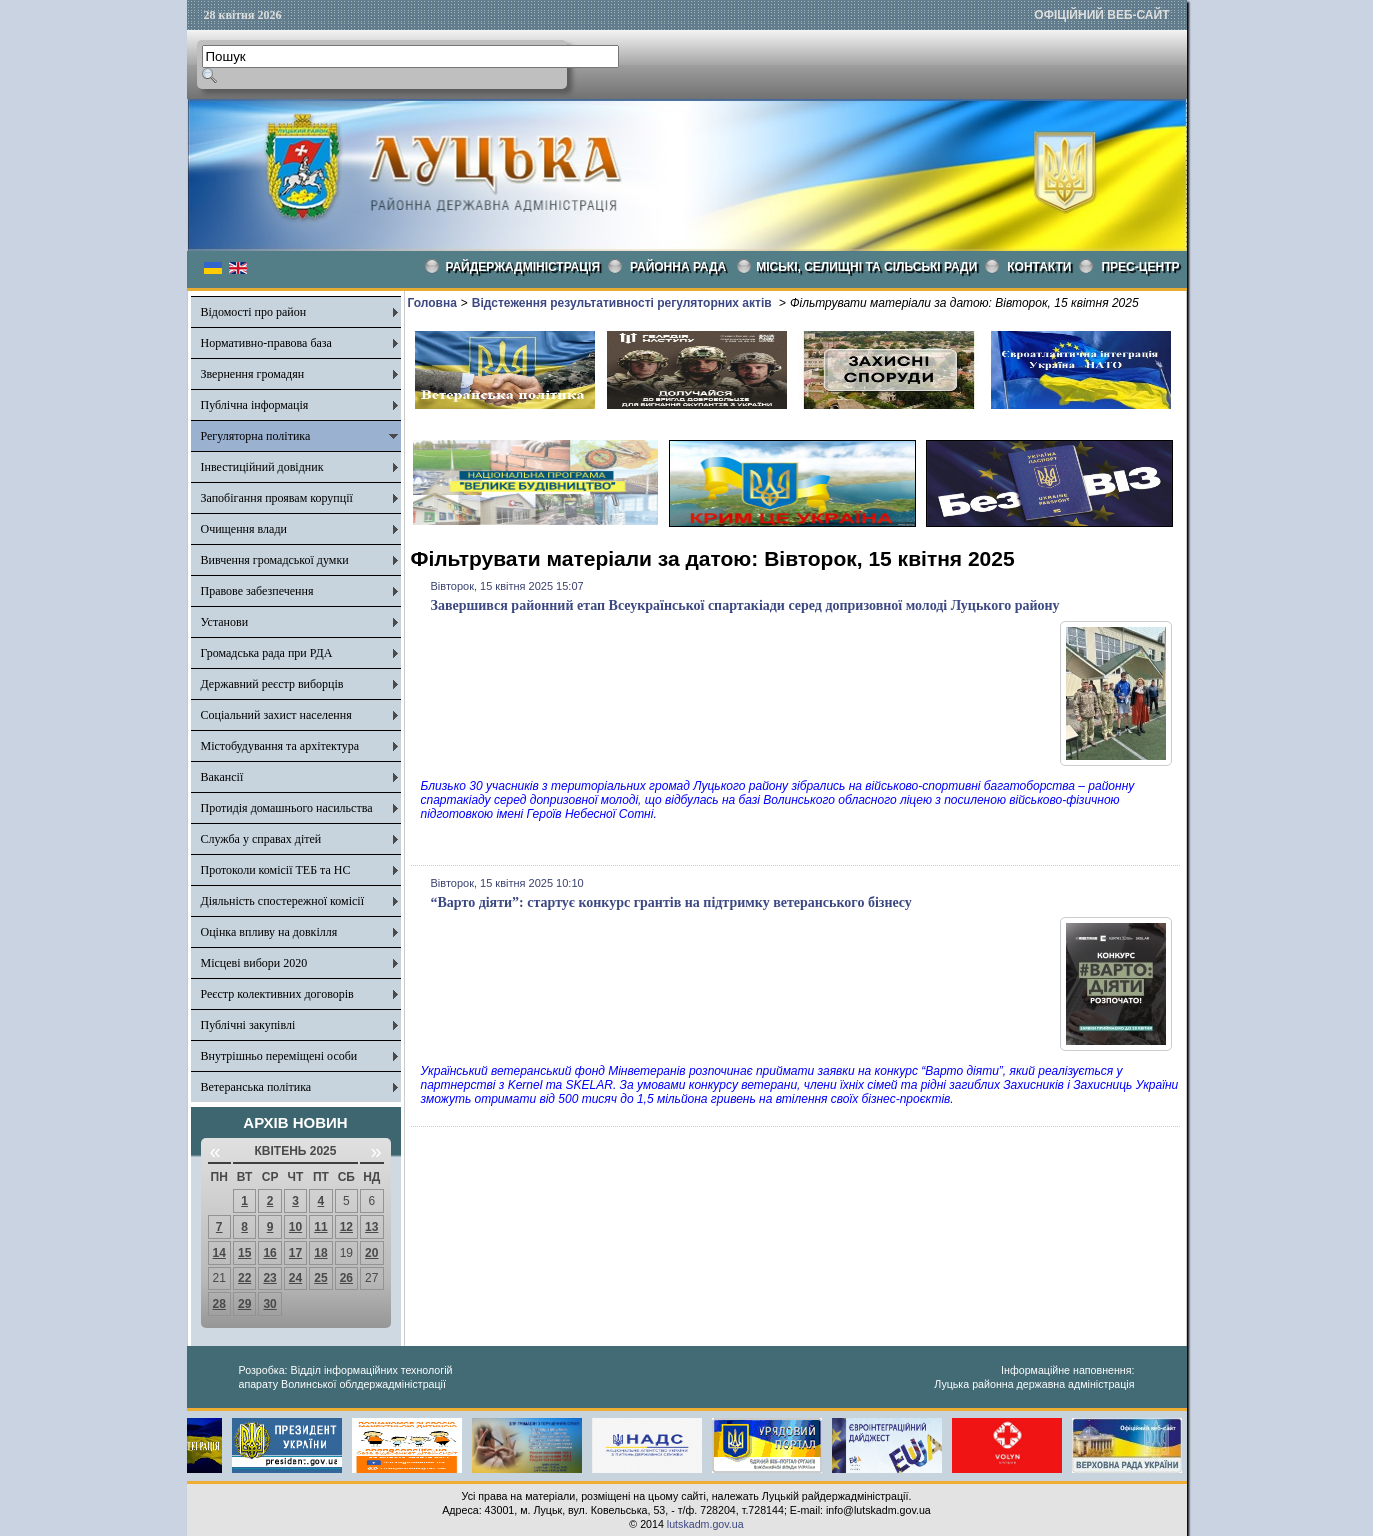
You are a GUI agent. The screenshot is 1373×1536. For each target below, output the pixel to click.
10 (295, 1227)
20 (371, 1253)
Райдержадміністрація (523, 267)
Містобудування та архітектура (280, 746)
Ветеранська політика (256, 1087)
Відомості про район (254, 312)
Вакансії (222, 777)
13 (371, 1227)
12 (346, 1227)
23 (269, 1278)
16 (269, 1253)
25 (320, 1278)
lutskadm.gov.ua (705, 1524)
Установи (225, 622)
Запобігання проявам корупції (277, 498)
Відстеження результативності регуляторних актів (623, 303)
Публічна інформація (255, 405)
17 (295, 1253)
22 (244, 1278)
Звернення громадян (253, 374)
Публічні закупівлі (248, 1025)
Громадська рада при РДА (267, 653)
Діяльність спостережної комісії (283, 901)
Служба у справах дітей (261, 839)
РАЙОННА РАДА (678, 267)
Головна (432, 303)
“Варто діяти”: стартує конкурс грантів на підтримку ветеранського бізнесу (671, 902)
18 (320, 1253)
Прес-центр (1140, 267)
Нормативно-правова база (266, 343)
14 (219, 1253)
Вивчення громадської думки (275, 560)
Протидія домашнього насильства (287, 808)
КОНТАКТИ (1039, 267)
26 (346, 1278)
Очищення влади (244, 529)
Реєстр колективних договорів (277, 994)
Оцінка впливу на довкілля (269, 932)
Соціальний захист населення (276, 715)
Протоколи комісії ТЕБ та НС (276, 870)
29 (244, 1304)
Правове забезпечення (257, 591)
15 (244, 1253)
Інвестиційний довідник (262, 467)
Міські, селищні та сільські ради (866, 267)
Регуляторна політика (256, 436)
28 (219, 1304)
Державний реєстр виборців (272, 684)
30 (269, 1304)
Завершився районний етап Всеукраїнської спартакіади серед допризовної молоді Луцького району (745, 605)
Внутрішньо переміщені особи (279, 1056)
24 (295, 1278)
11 (320, 1227)
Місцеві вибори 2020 (254, 963)
